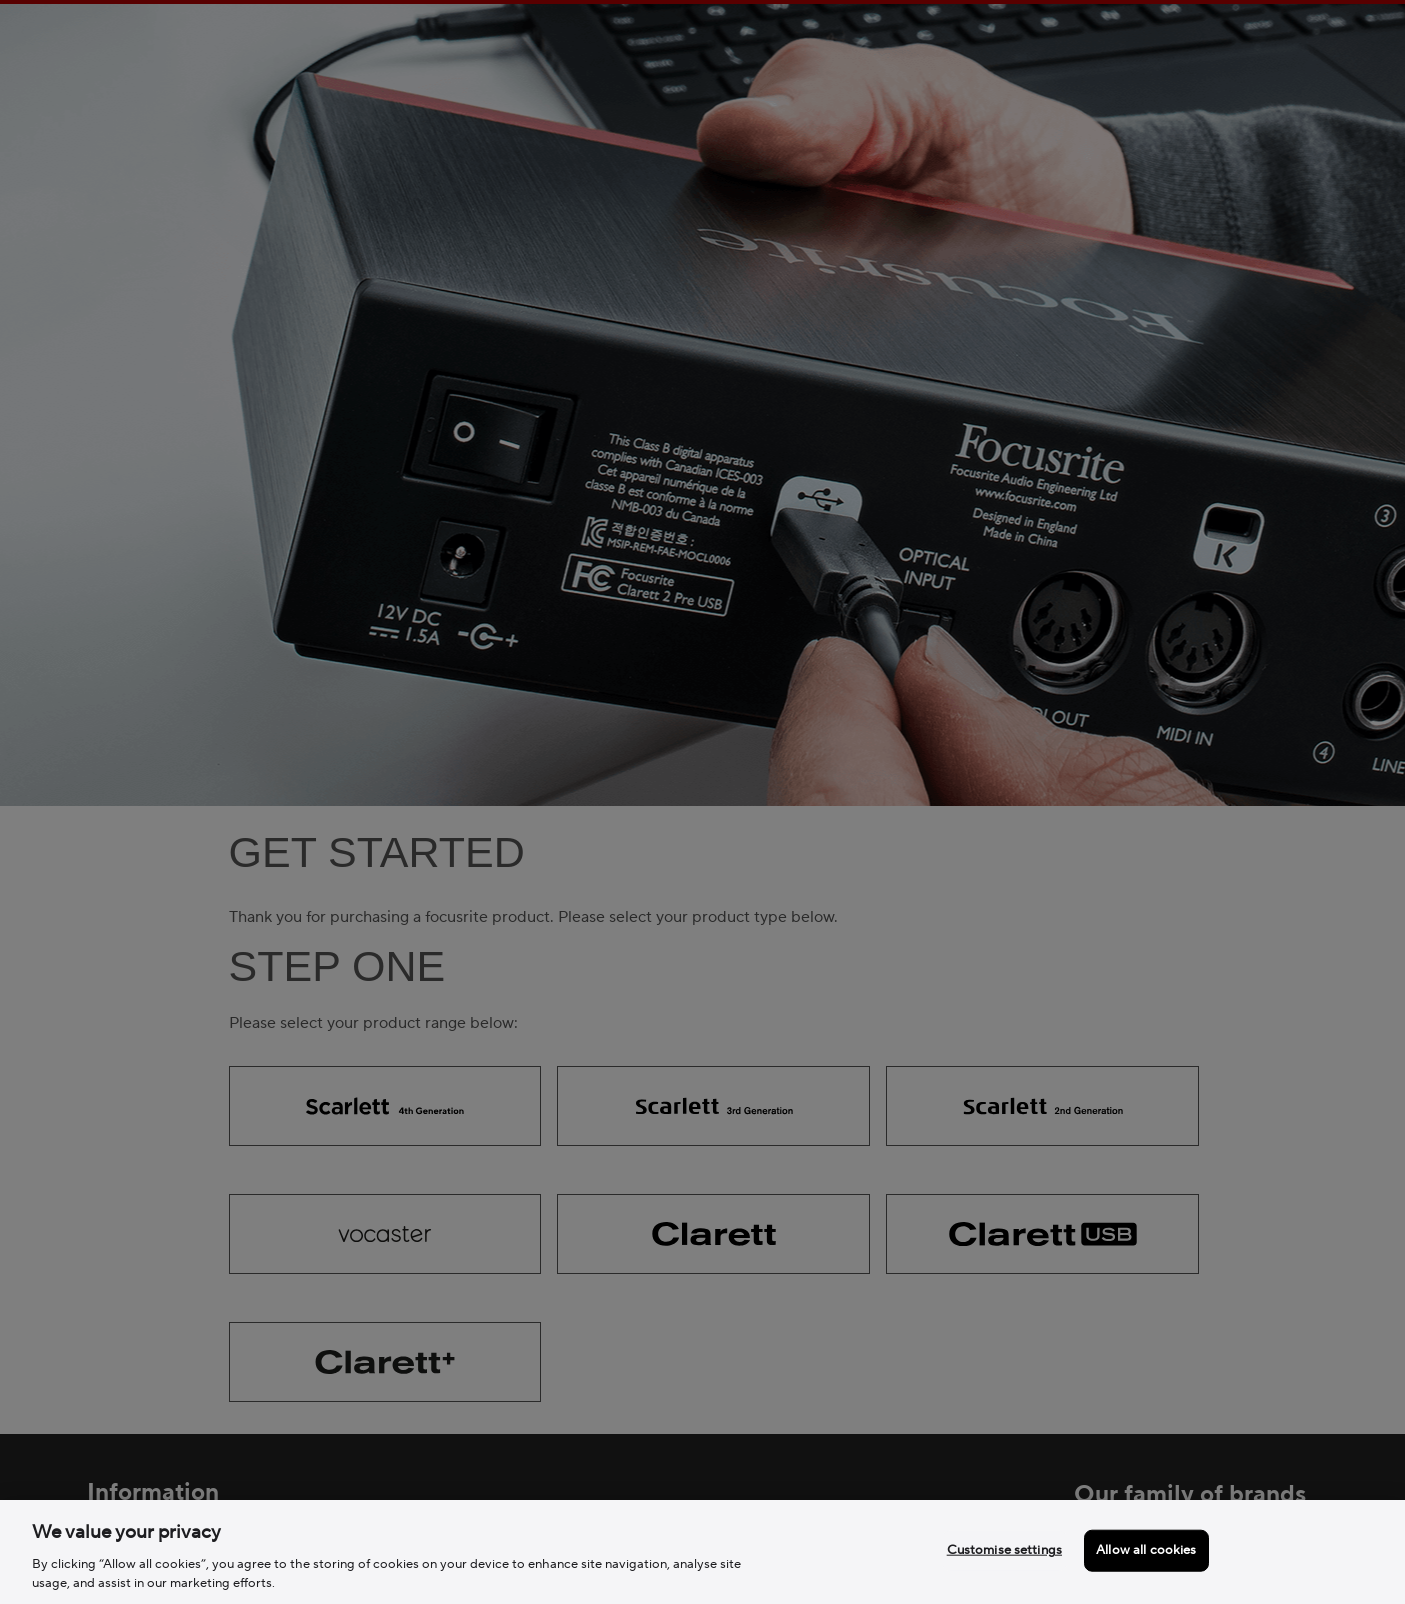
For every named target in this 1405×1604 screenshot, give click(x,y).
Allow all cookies (1146, 1550)
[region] (702, 1552)
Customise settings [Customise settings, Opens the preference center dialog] (1004, 1550)
